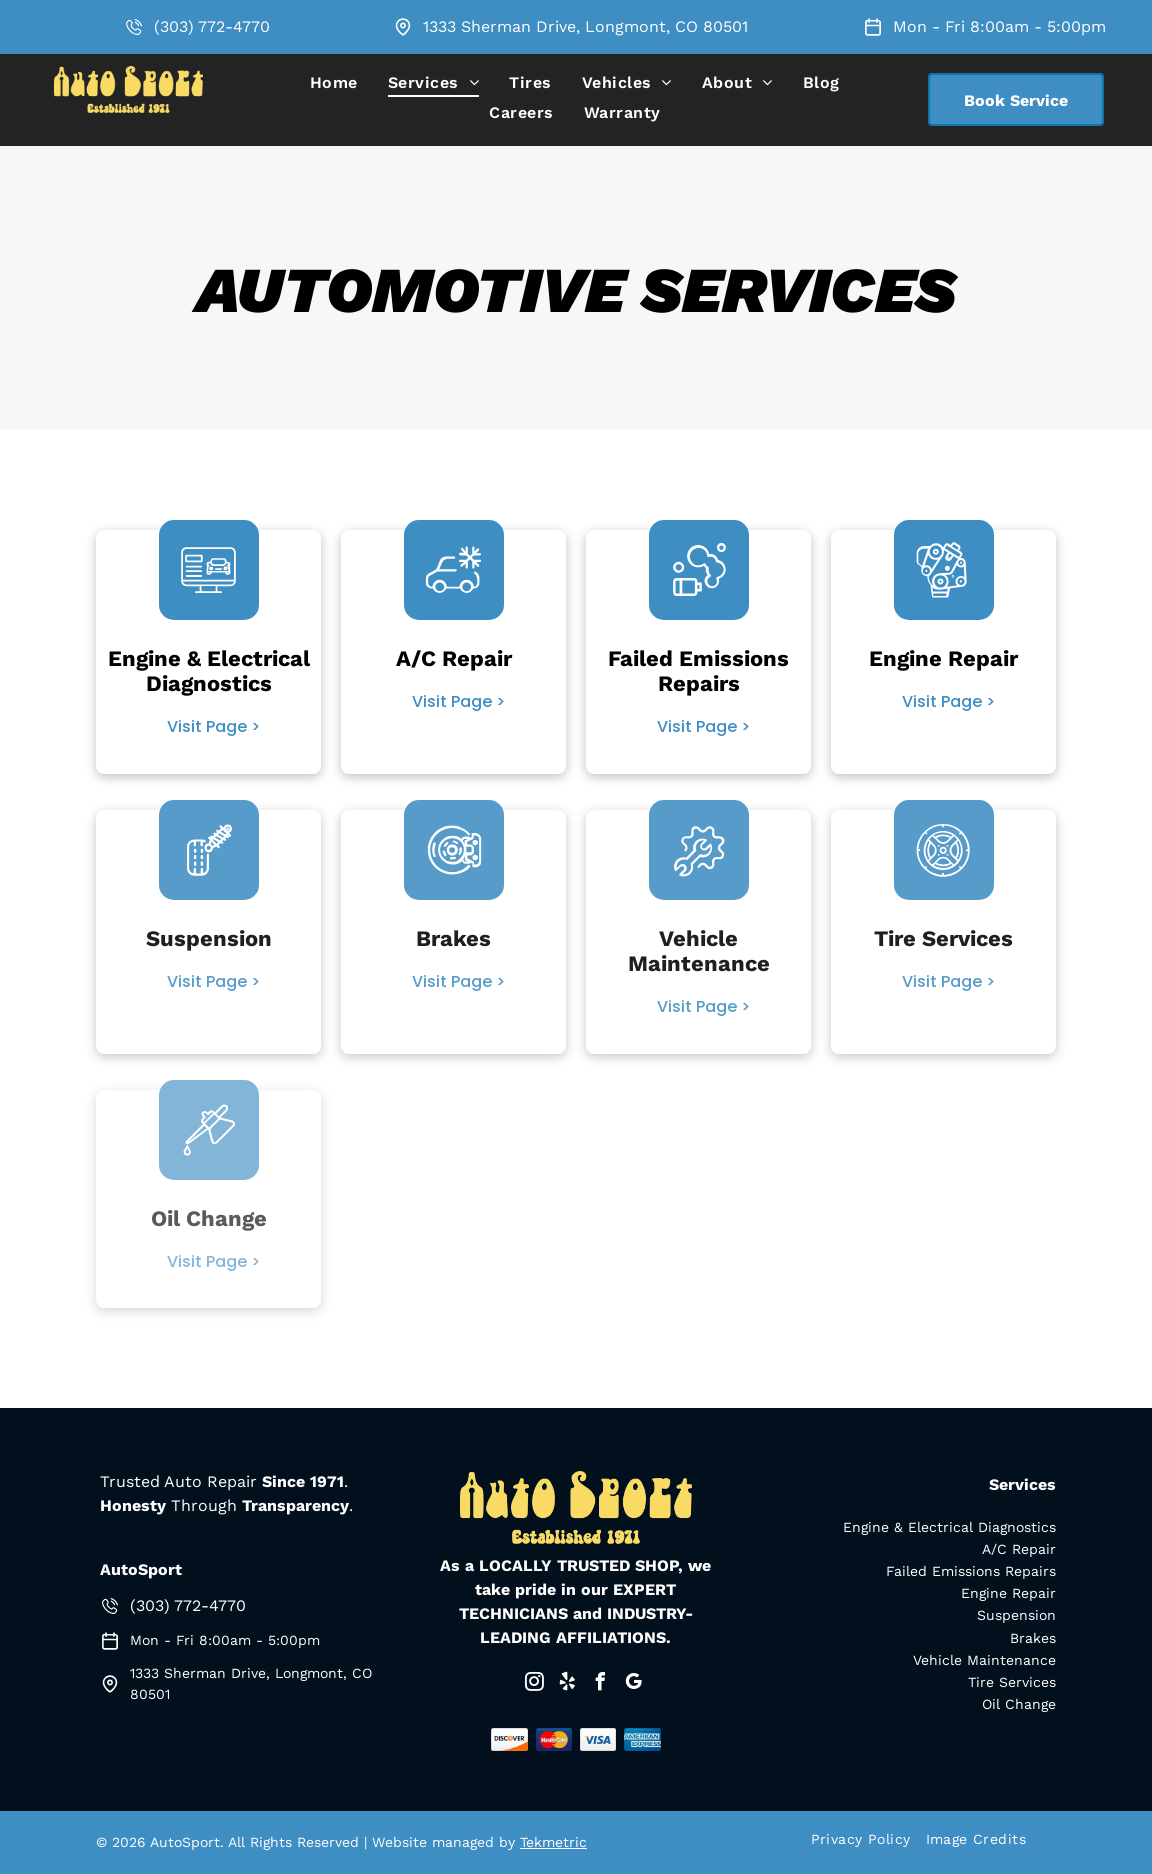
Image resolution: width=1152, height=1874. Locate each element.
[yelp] (567, 1684)
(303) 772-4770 (212, 26)
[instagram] (534, 1684)
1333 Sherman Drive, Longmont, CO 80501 (585, 26)
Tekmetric (553, 1842)
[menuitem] (334, 82)
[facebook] (600, 1684)
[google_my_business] (633, 1684)
